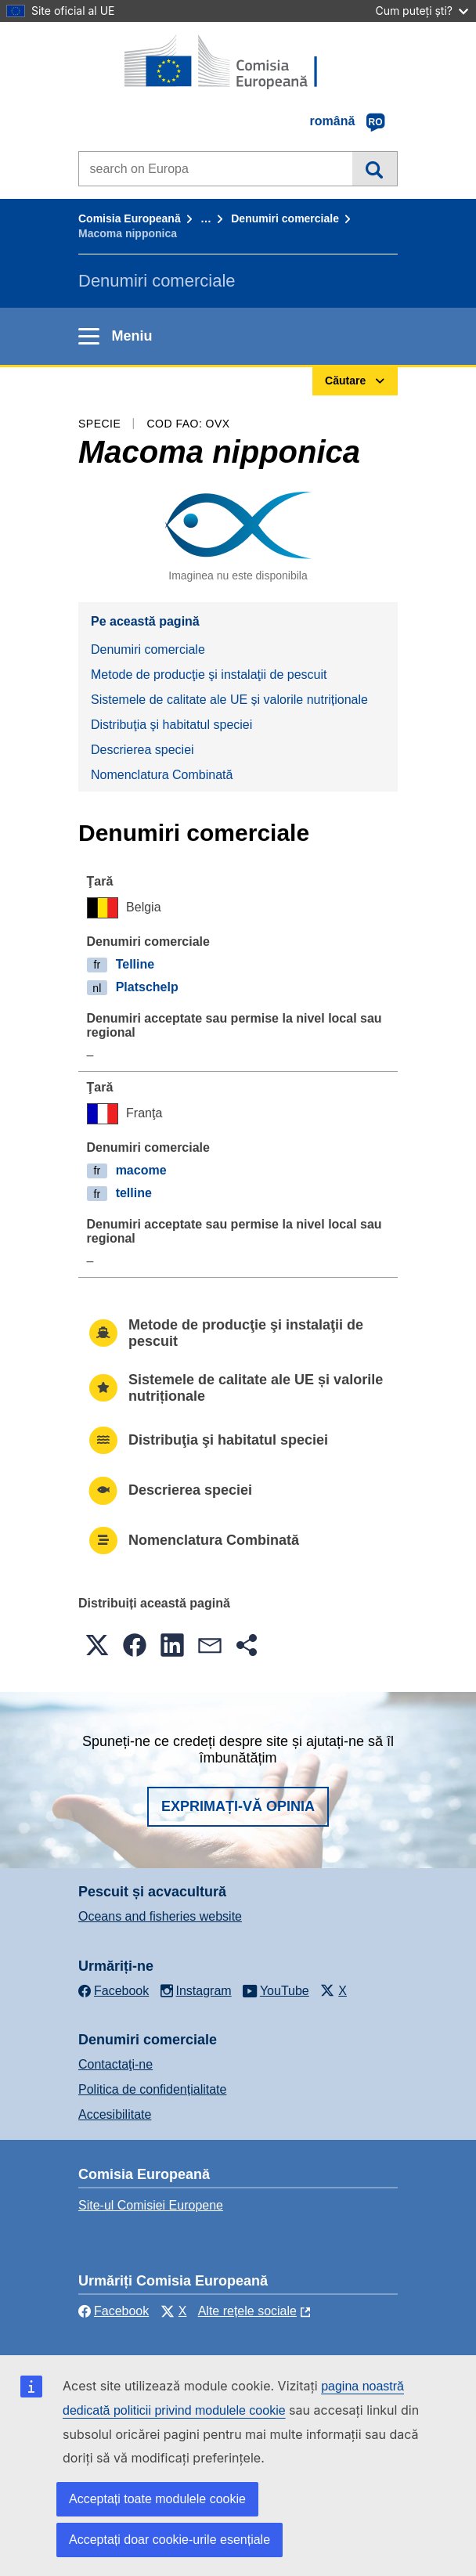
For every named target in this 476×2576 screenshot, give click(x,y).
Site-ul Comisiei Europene (150, 2205)
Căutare (374, 168)
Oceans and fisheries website (160, 1916)
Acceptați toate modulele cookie (157, 2499)
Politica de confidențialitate (152, 2089)
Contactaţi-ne (115, 2064)
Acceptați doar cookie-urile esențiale (169, 2539)
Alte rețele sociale (247, 2311)
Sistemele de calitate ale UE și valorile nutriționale (229, 699)
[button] (97, 1645)
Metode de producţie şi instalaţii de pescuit (209, 674)
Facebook (113, 2311)
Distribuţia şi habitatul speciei (171, 724)
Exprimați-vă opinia (238, 1806)
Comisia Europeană (129, 218)
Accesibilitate (114, 2114)
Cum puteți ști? (421, 10)
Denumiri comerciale (285, 218)
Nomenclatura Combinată (162, 774)
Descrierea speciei (142, 749)
